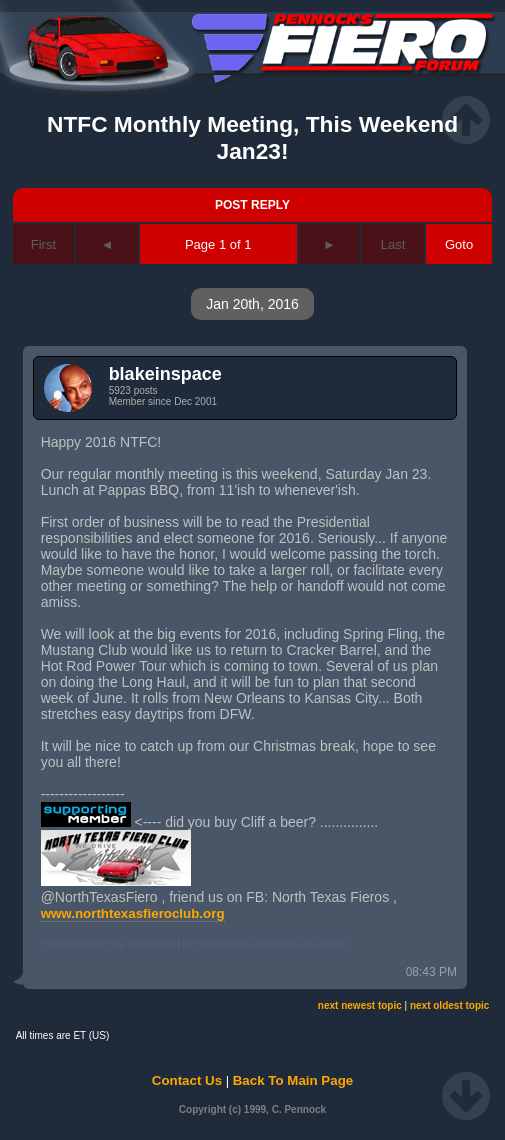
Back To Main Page (293, 1080)
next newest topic (360, 1005)
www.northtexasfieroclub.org (133, 913)
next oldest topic (449, 1005)
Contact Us (187, 1080)
